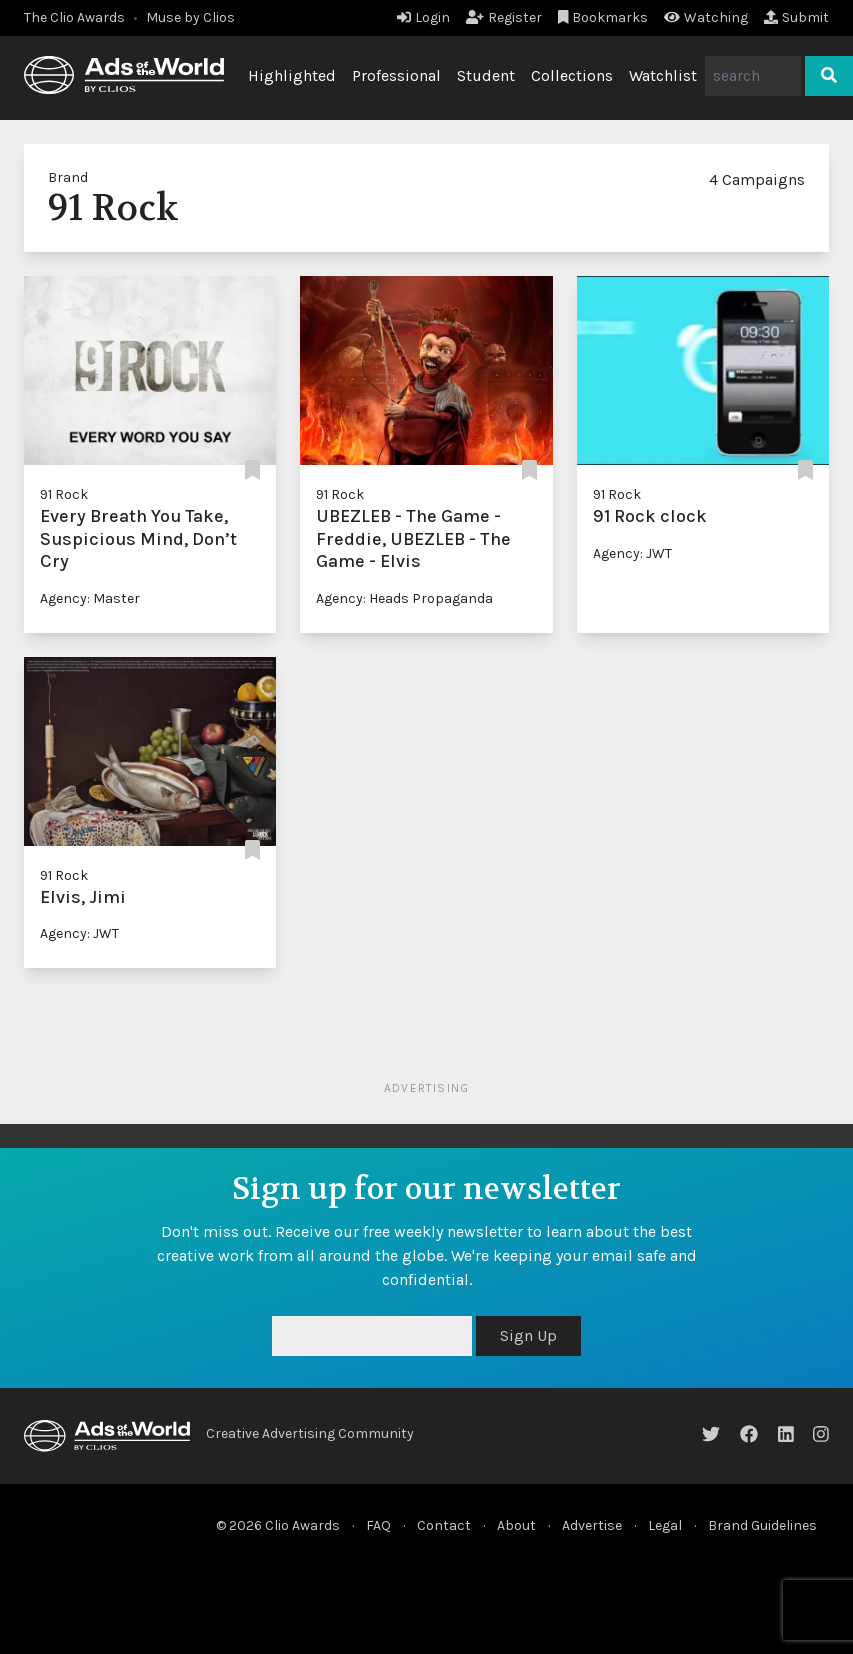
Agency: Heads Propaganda (404, 598)
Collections (572, 75)
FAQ (378, 1525)
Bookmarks (603, 17)
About (516, 1525)
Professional (396, 75)
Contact (444, 1525)
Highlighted (292, 75)
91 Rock (64, 494)
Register (504, 17)
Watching (706, 17)
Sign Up (528, 1335)
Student (486, 75)
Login (423, 17)
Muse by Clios (190, 17)
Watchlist (663, 75)
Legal (665, 1525)
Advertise (592, 1525)
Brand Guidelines (762, 1525)
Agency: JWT (632, 553)
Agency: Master (90, 598)
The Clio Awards (74, 17)
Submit (796, 17)
